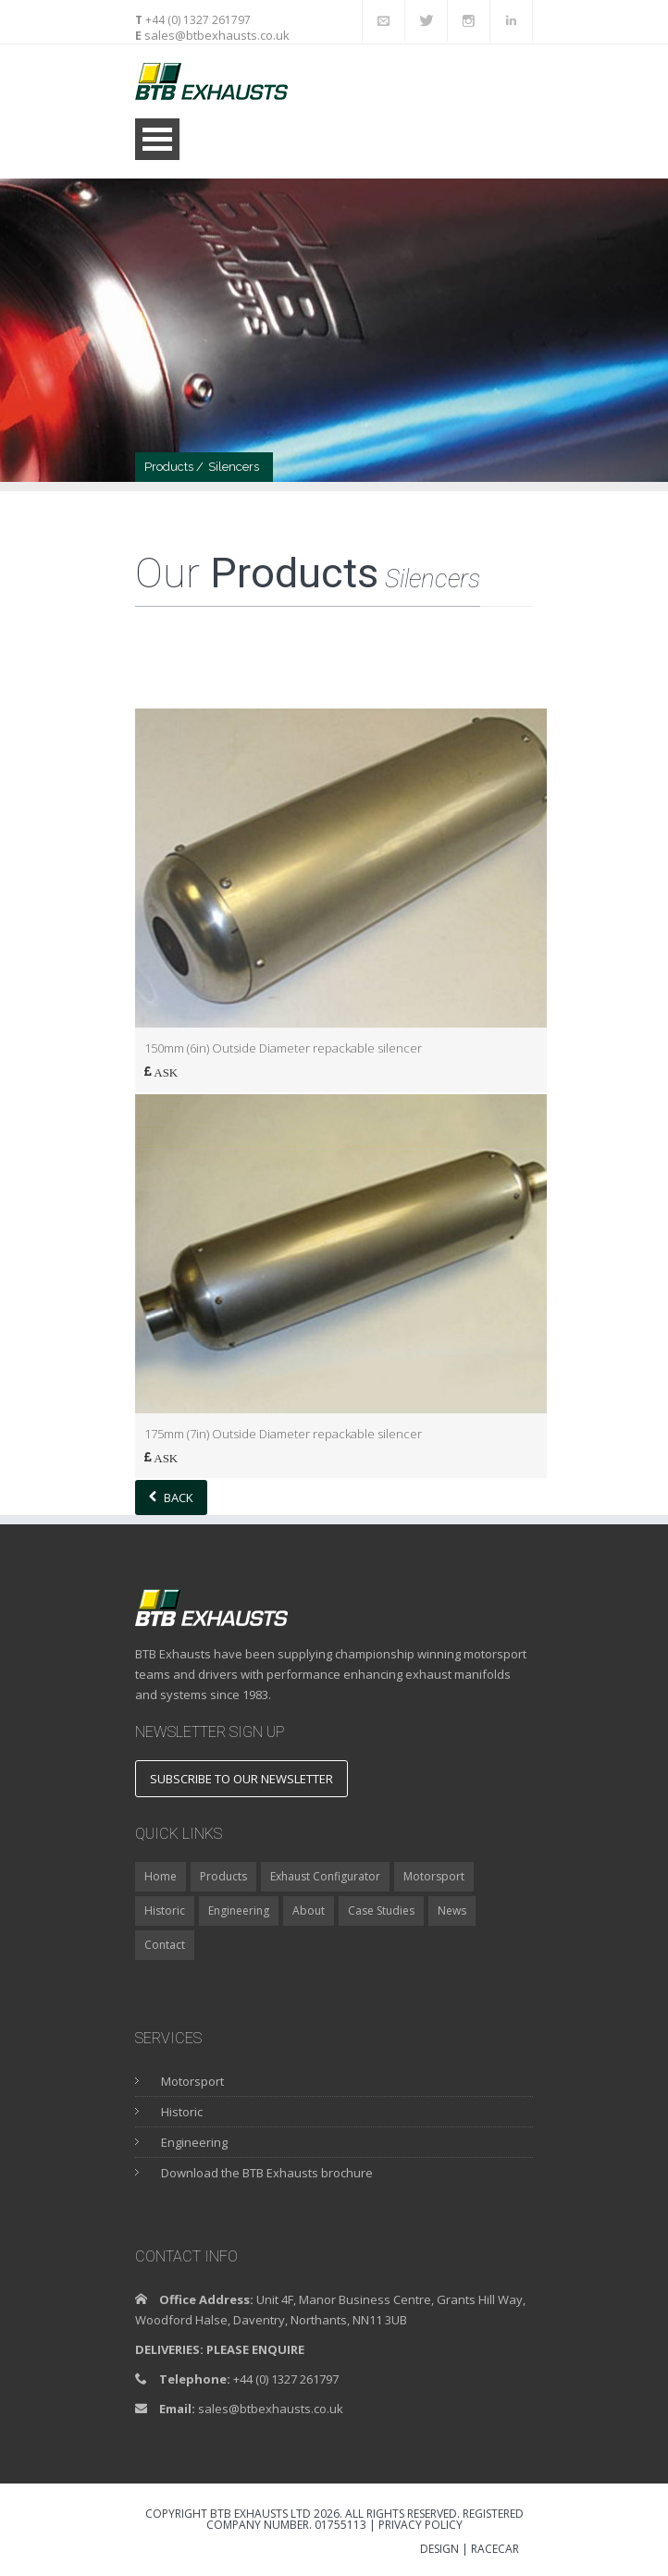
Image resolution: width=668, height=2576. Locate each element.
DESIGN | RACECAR (469, 2550)
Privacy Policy (420, 2525)
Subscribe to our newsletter (241, 1778)
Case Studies (381, 1910)
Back (171, 1497)
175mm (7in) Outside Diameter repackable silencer (283, 1433)
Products (223, 1876)
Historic (164, 1910)
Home (160, 1876)
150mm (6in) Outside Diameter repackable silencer (283, 1048)
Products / (174, 467)
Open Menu (157, 139)
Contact (164, 1945)
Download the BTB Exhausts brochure (267, 2172)
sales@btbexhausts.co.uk (216, 35)
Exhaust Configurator (325, 1876)
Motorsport (433, 1876)
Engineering (238, 1910)
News (452, 1910)
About (308, 1910)
